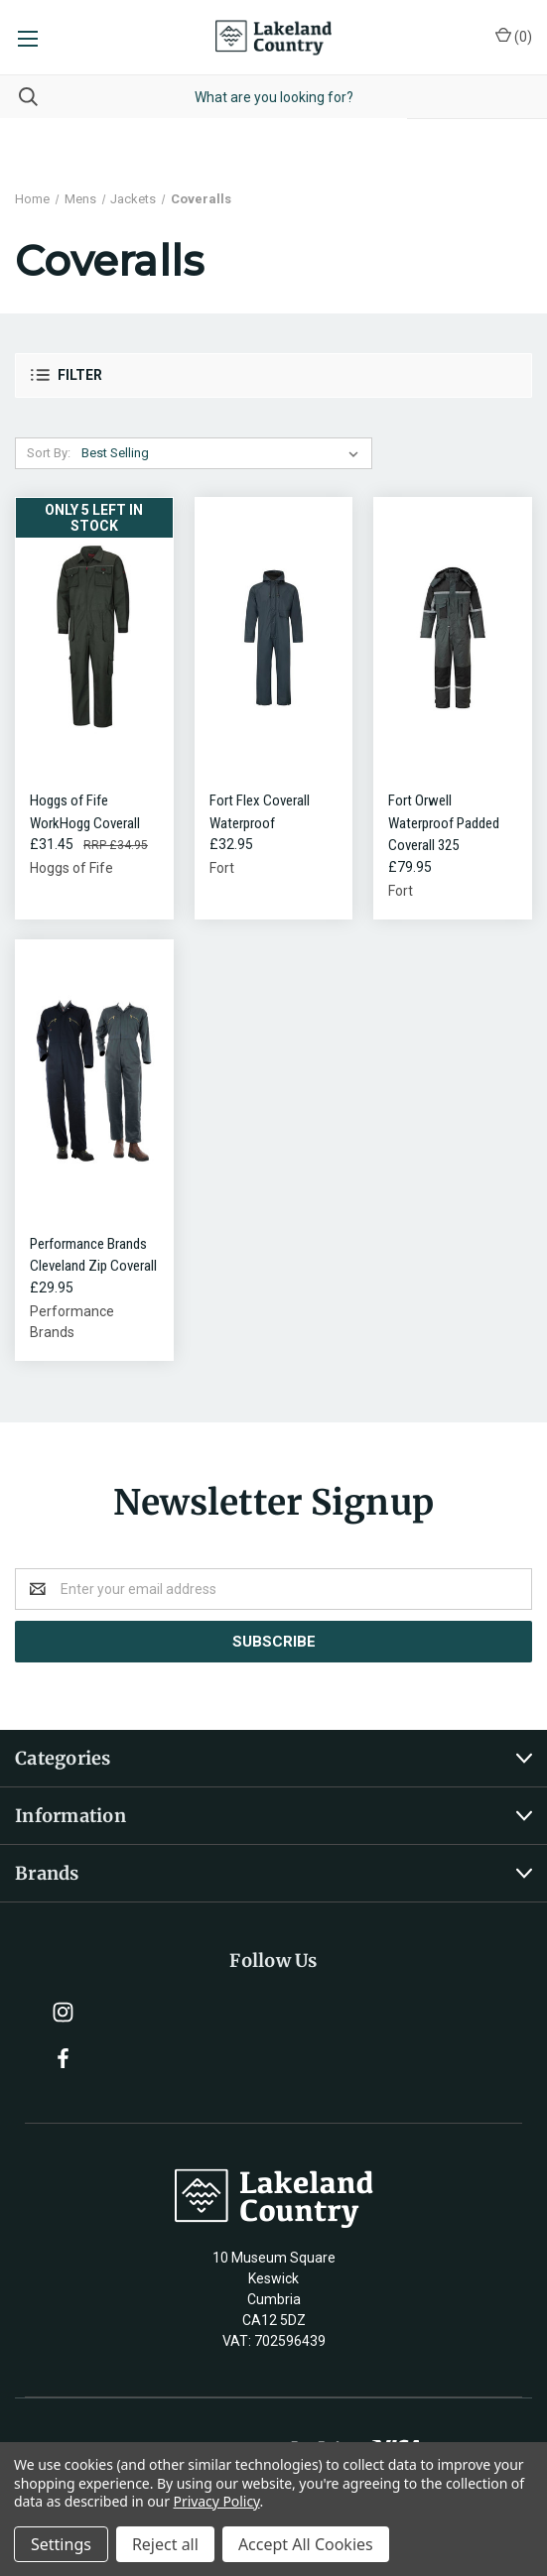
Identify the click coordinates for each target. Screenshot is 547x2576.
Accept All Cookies (305, 2544)
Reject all (165, 2544)
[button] (273, 375)
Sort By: (48, 452)
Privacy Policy (217, 2501)
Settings (61, 2544)
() (513, 36)
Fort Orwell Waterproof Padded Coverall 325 (443, 823)
